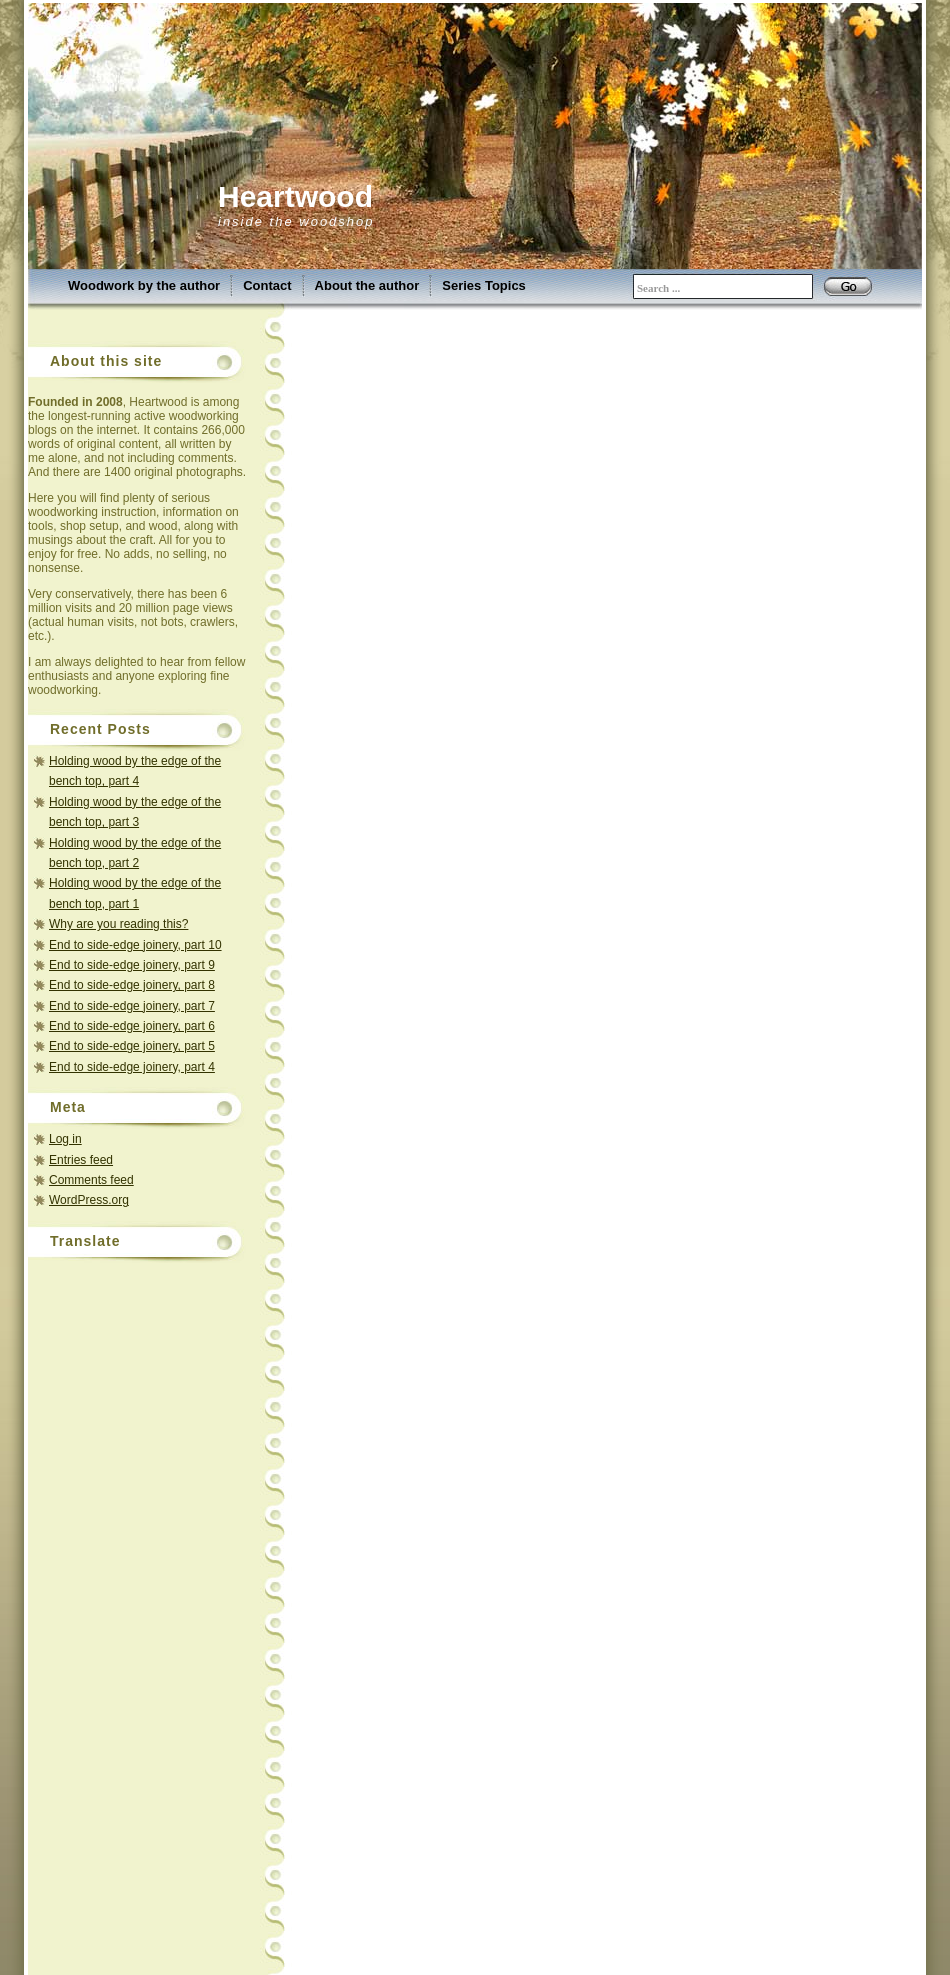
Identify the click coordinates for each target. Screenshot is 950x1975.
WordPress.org (89, 1200)
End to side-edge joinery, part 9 (132, 965)
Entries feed (81, 1160)
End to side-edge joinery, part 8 (132, 985)
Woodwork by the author (144, 285)
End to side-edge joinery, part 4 (132, 1067)
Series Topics (484, 285)
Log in (65, 1139)
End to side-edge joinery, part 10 (135, 945)
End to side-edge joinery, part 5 (132, 1046)
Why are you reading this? (118, 924)
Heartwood (295, 196)
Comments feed (91, 1180)
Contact (267, 285)
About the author (367, 285)
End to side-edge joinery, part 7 (132, 1006)
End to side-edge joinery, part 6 (132, 1026)
